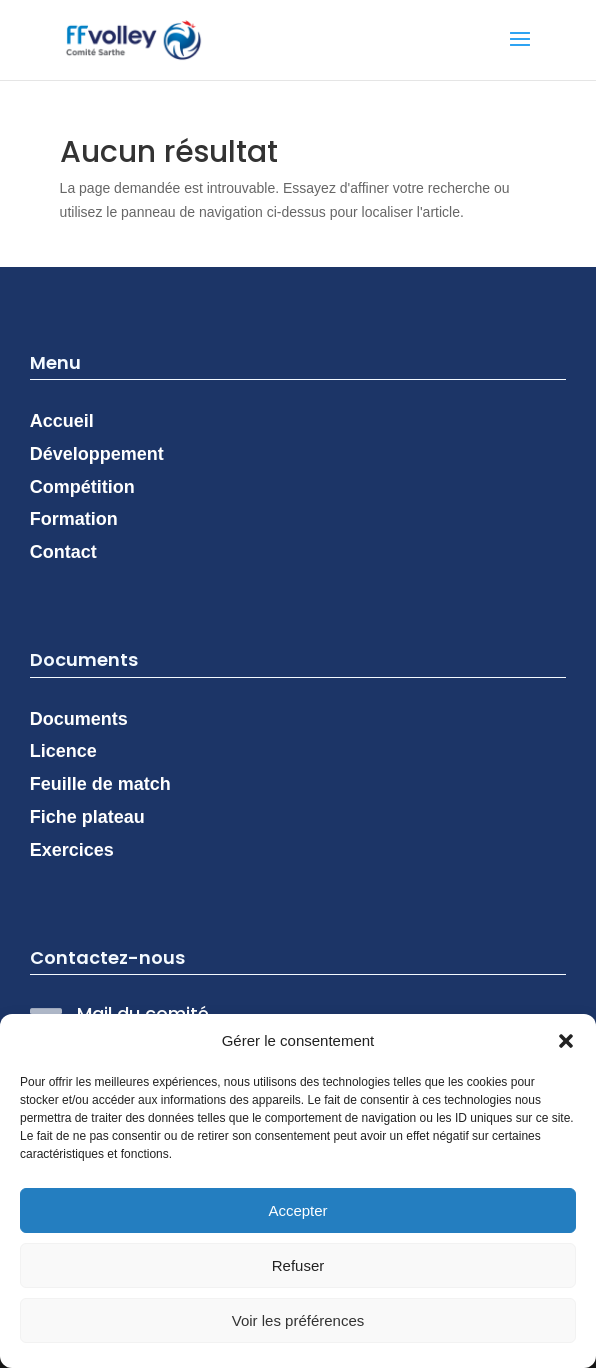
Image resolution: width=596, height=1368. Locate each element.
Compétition (82, 487)
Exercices (72, 850)
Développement (97, 454)
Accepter (297, 1210)
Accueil (62, 421)
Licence (63, 751)
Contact (63, 552)
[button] (566, 1041)
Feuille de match (100, 784)
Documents (79, 719)
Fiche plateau (87, 817)
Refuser (298, 1265)
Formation (74, 519)
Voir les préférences (298, 1320)
